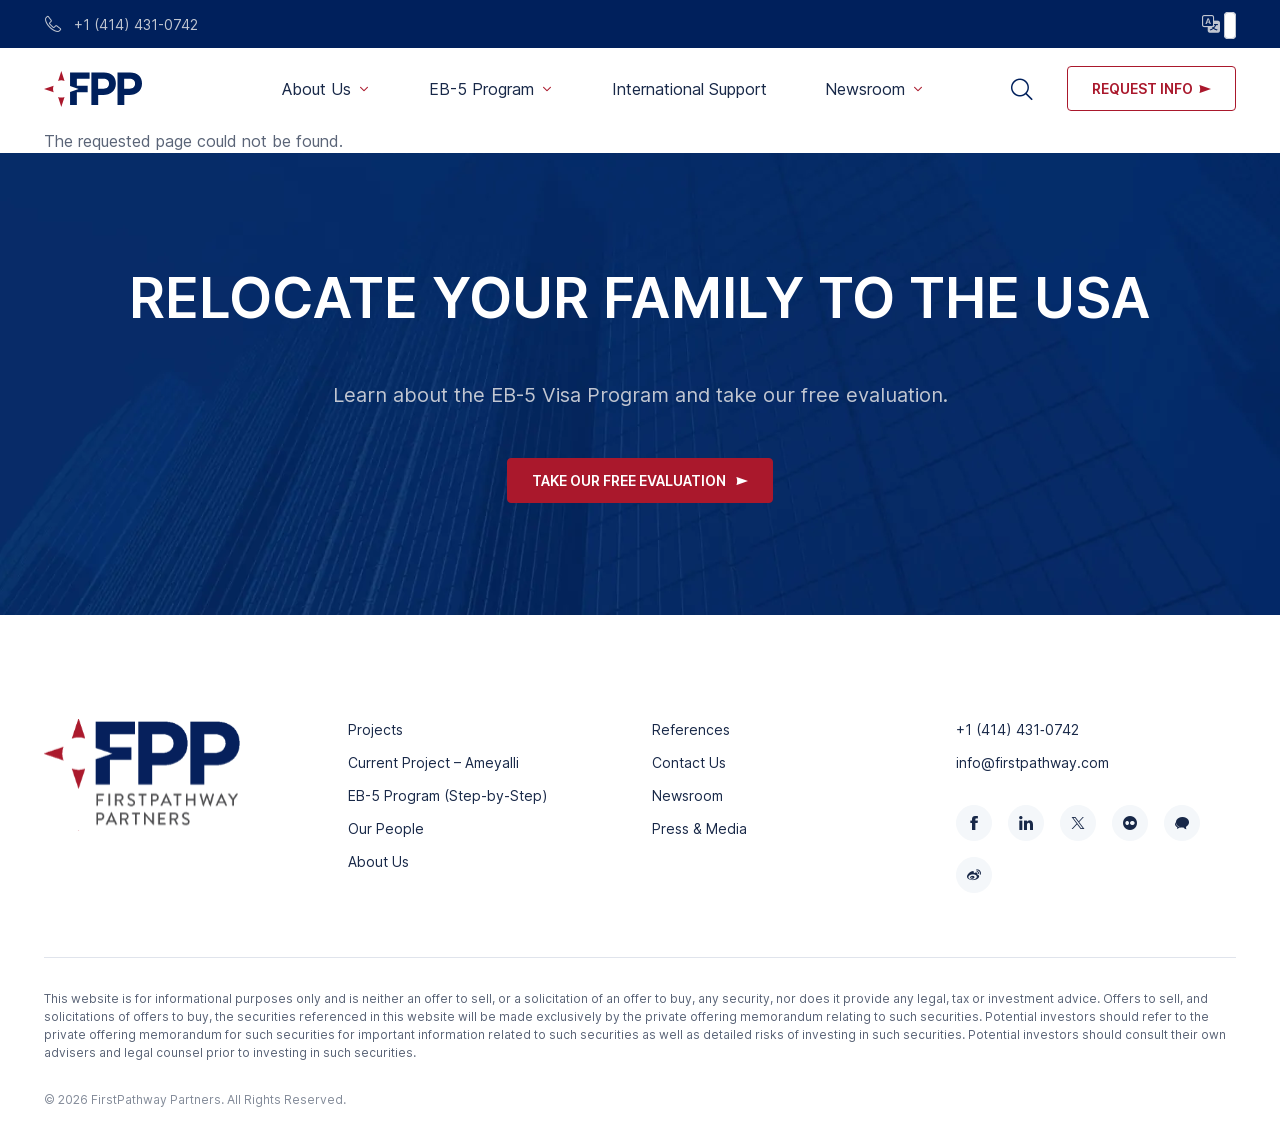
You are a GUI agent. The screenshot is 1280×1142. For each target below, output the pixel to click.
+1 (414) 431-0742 (121, 24)
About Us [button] (316, 89)
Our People (386, 828)
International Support (689, 89)
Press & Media (699, 828)
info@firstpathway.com (1032, 762)
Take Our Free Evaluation (640, 480)
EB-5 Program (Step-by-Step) (448, 795)
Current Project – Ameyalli (433, 762)
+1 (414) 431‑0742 (1017, 729)
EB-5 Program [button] (481, 89)
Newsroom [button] (865, 89)
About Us (378, 861)
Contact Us (689, 762)
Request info (1151, 88)
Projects (375, 729)
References (691, 729)
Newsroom (687, 795)
